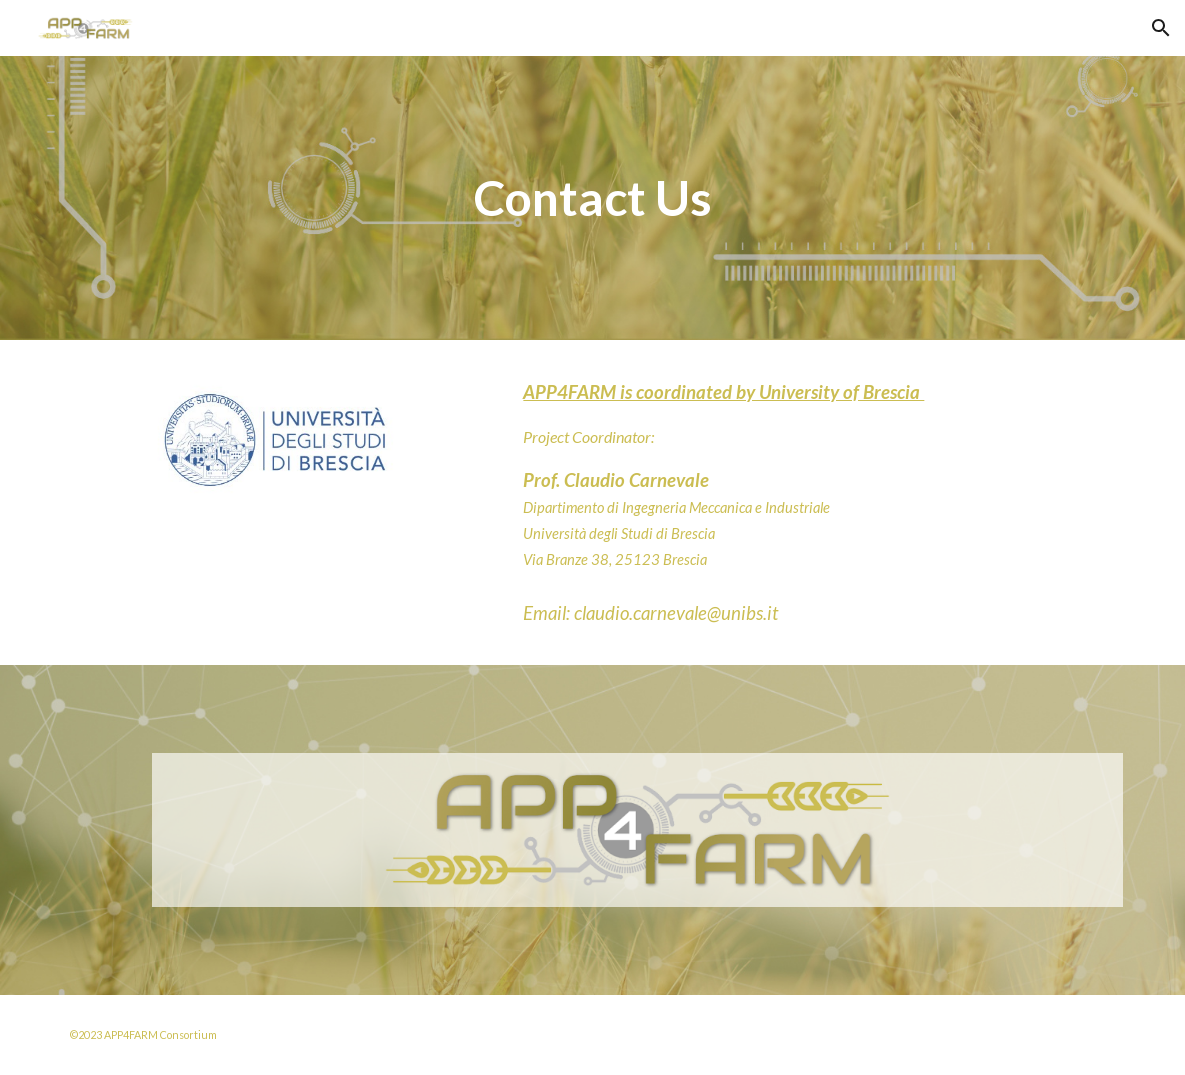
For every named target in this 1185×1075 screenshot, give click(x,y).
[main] (592, 198)
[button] (1161, 28)
